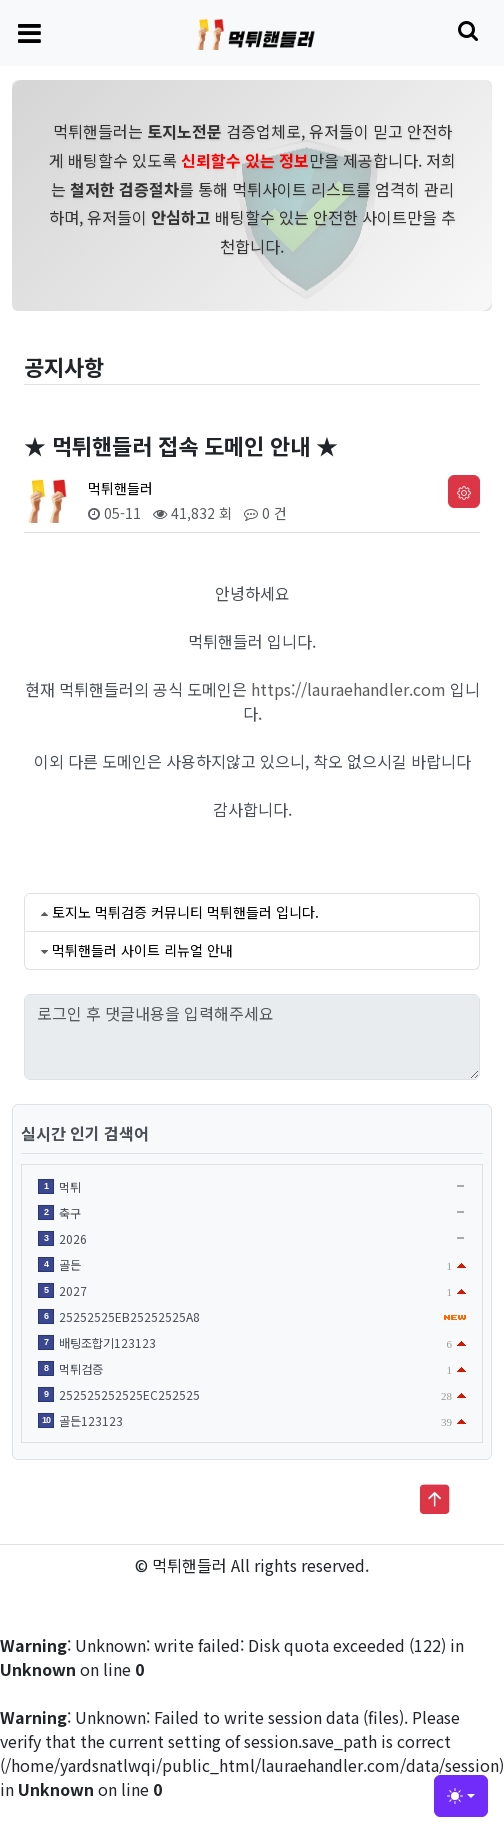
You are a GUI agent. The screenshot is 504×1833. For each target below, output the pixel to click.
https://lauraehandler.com (348, 689)
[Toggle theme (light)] (461, 1796)
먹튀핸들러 (120, 488)
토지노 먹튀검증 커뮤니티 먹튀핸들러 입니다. (185, 912)
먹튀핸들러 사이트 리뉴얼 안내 (142, 950)
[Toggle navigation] (29, 32)
